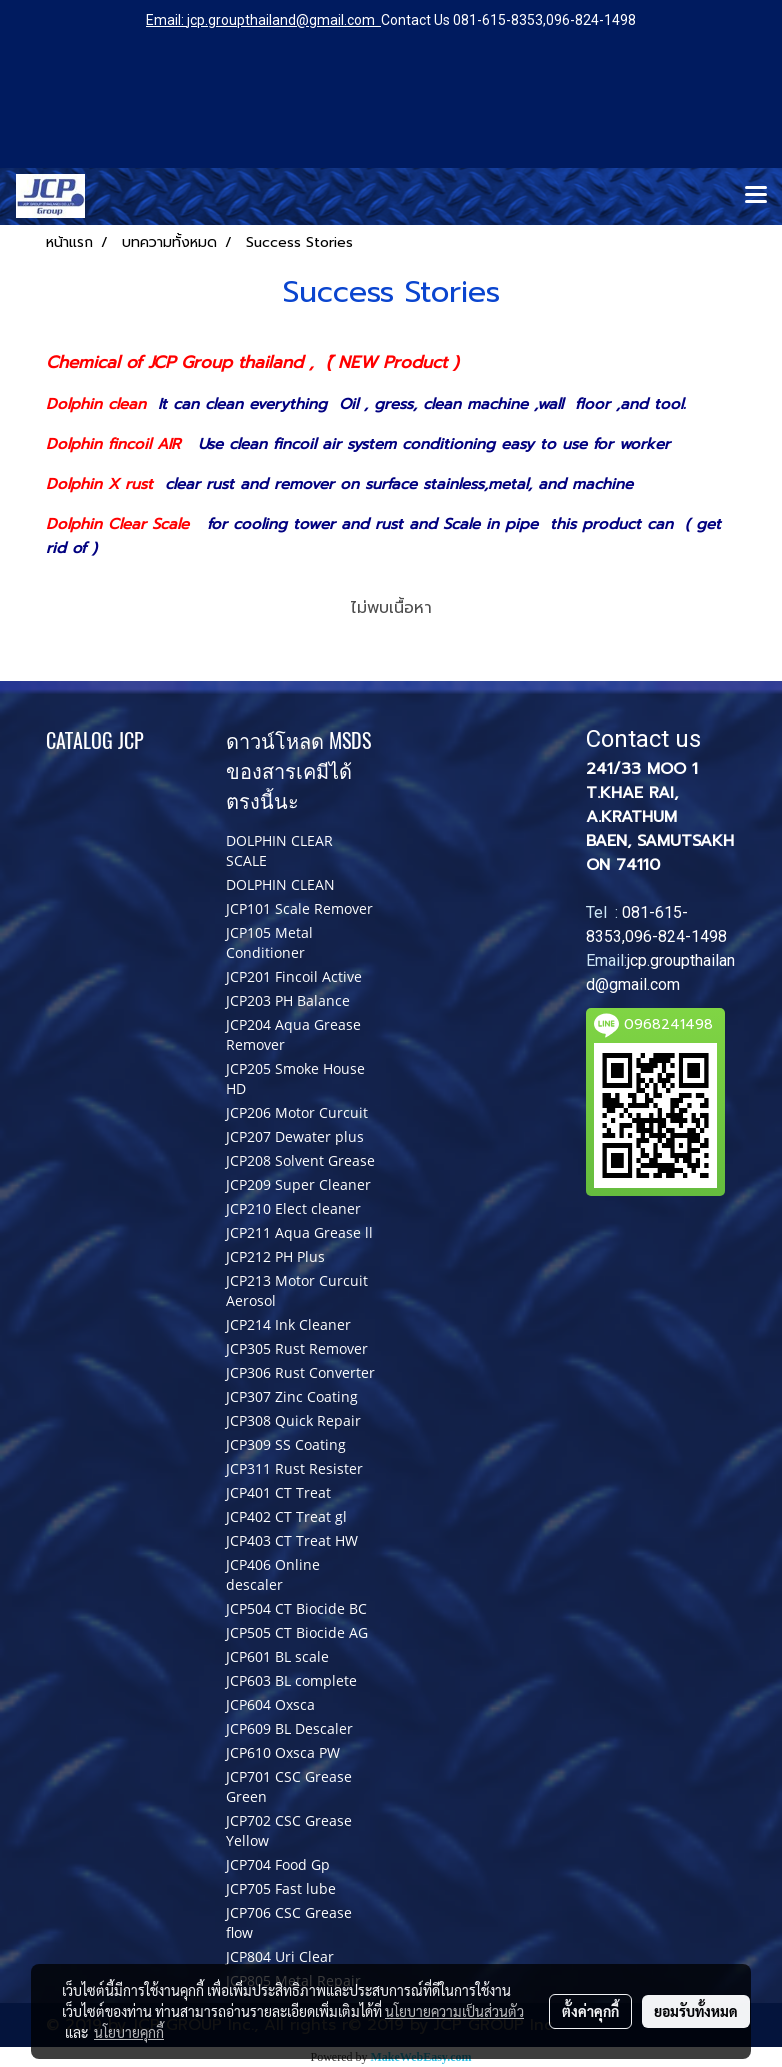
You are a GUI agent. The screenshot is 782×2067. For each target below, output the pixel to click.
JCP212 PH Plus (275, 1256)
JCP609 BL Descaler (289, 1728)
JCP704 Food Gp (278, 1864)
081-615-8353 (498, 20)
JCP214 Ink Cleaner (288, 1324)
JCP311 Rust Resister (294, 1468)
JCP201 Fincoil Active (294, 976)
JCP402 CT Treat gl (286, 1516)
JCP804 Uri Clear (280, 1956)
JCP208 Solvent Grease (300, 1160)
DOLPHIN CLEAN (280, 884)
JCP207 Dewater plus (295, 1136)
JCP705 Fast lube (281, 1888)
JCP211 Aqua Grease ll (299, 1232)
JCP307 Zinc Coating (292, 1396)
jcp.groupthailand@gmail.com (281, 20)
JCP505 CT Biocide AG (297, 1632)
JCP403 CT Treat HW (292, 1540)
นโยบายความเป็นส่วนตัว (454, 2011)
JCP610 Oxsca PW (283, 1752)
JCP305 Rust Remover (297, 1348)
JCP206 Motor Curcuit (297, 1112)
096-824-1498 (591, 20)
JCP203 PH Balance (288, 1000)
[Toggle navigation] (756, 196)
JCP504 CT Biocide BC (296, 1608)
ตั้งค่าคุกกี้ (590, 2011)
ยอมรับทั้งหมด (696, 2011)
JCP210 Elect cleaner (293, 1208)
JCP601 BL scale (277, 1656)
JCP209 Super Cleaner (298, 1184)
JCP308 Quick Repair (293, 1420)
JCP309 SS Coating (286, 1444)
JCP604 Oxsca (270, 1704)
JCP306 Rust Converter (300, 1372)
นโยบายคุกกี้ (129, 2032)
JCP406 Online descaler (273, 1574)
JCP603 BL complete (291, 1680)
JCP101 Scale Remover (299, 908)
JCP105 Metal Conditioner (269, 942)
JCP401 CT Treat (278, 1492)
